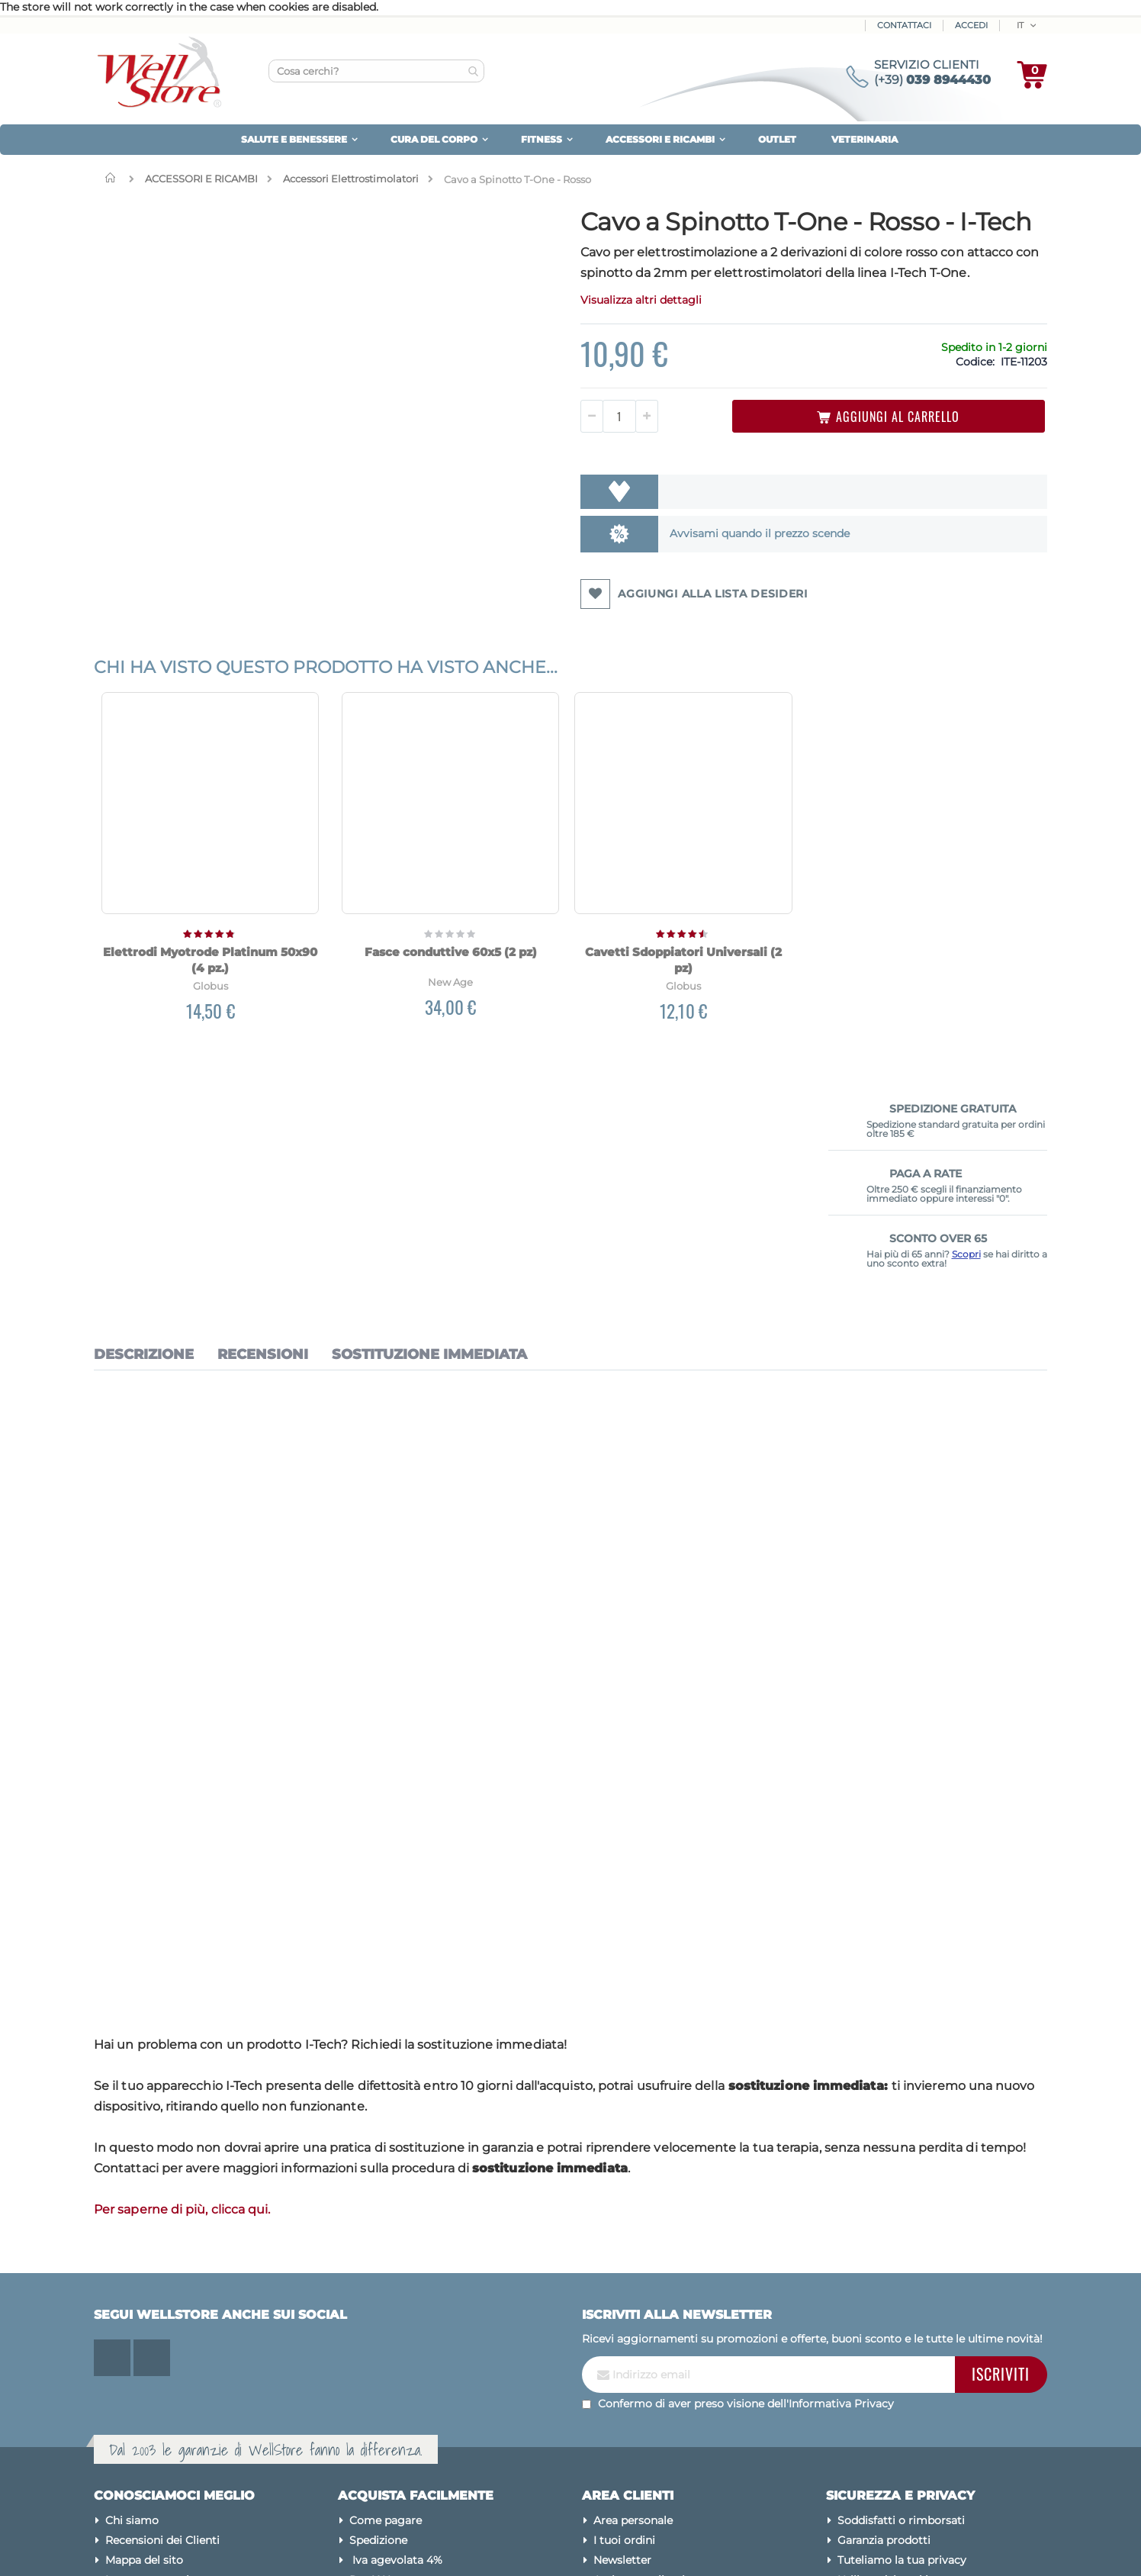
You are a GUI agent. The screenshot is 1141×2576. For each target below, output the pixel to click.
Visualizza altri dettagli (519, 345)
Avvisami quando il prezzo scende (619, 578)
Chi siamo (132, 2312)
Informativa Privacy (841, 2196)
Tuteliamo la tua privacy (901, 2352)
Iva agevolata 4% (395, 2352)
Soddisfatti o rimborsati (901, 2312)
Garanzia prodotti (883, 2332)
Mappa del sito (144, 2352)
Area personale (633, 2312)
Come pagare (385, 2312)
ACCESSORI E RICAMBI (201, 179)
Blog (118, 2391)
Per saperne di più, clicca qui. (182, 2001)
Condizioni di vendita (893, 2431)
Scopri (966, 379)
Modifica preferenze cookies (911, 2391)
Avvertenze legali (883, 2451)
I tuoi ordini (624, 2332)
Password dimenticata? (655, 2391)
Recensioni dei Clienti (162, 2332)
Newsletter (622, 2352)
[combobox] (376, 71)
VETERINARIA (864, 139)
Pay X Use (375, 2371)
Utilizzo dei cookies (888, 2371)
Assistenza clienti (639, 2371)
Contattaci (904, 25)
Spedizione (378, 2332)
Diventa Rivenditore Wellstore (429, 2411)
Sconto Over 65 (390, 2391)
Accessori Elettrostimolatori (351, 179)
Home (113, 177)
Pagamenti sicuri (883, 2411)
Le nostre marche (152, 2371)
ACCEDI (971, 25)
